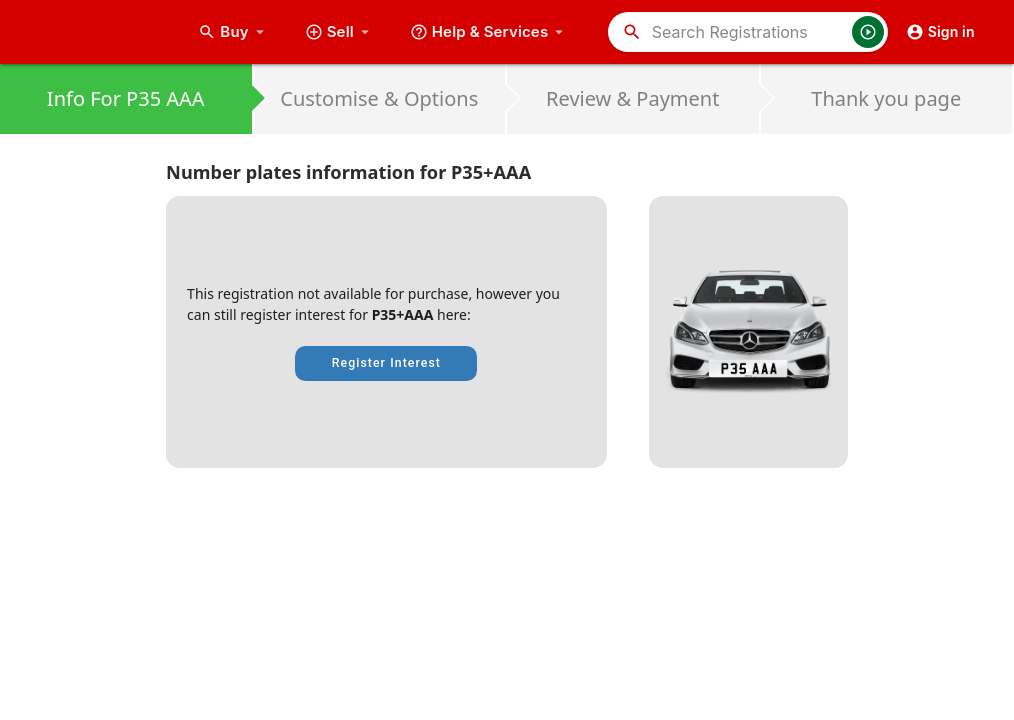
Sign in (940, 32)
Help (489, 32)
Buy (233, 32)
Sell (339, 32)
